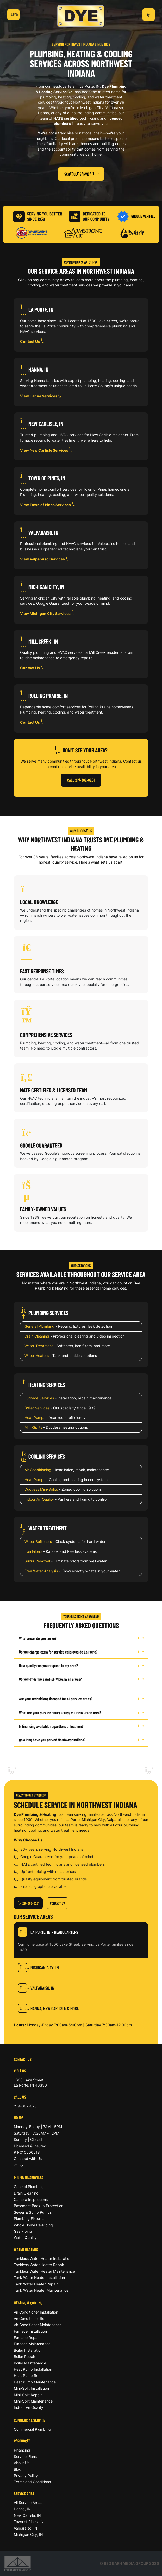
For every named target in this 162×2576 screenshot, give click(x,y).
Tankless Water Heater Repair (39, 2264)
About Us (21, 2462)
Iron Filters (33, 1551)
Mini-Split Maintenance (33, 2401)
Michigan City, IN (38, 1967)
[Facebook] (21, 2164)
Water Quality (25, 2237)
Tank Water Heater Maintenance (41, 2290)
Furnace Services (39, 1397)
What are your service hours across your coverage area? (81, 1712)
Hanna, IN (22, 2508)
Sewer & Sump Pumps (33, 2212)
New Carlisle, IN (27, 2515)
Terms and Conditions (32, 2481)
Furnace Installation (30, 2331)
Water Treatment (38, 1345)
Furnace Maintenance (32, 2343)
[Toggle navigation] (13, 14)
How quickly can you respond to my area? (81, 1665)
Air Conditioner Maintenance (38, 2324)
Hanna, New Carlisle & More (48, 2008)
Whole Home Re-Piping (33, 2224)
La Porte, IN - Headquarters (48, 1932)
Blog (17, 2469)
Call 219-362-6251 (81, 780)
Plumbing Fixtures (29, 2218)
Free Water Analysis (41, 1570)
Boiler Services (36, 1407)
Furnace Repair (27, 2337)
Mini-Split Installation (31, 2388)
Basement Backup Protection (38, 2205)
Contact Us (32, 341)
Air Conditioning (37, 1469)
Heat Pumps (34, 1417)
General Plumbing (39, 1326)
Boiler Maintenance (30, 2363)
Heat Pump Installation (33, 2369)
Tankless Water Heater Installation (42, 2258)
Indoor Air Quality (39, 1499)
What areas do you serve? (81, 1638)
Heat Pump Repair (29, 2375)
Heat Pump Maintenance (35, 2382)
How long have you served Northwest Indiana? (81, 1739)
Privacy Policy (26, 2475)
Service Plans (25, 2456)
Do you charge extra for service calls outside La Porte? (81, 1652)
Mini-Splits (33, 1427)
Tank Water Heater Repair (36, 2283)
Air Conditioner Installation (36, 2312)
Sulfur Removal (37, 1561)
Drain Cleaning (36, 1336)
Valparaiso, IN (36, 1988)
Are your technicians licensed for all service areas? (81, 1699)
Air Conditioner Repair (32, 2318)
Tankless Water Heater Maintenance (44, 2271)
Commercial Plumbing (32, 2429)
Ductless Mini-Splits (41, 1489)
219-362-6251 (28, 1903)
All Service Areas (28, 2502)
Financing (22, 2450)
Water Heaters (36, 1355)
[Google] (16, 2164)
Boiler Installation (28, 2350)
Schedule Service (81, 174)
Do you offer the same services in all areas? (81, 1679)
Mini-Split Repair (28, 2394)
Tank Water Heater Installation (39, 2277)
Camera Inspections (31, 2199)
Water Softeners (38, 1541)
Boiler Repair (24, 2356)
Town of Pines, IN (28, 2521)
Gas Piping (23, 2231)
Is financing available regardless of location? (81, 1726)
